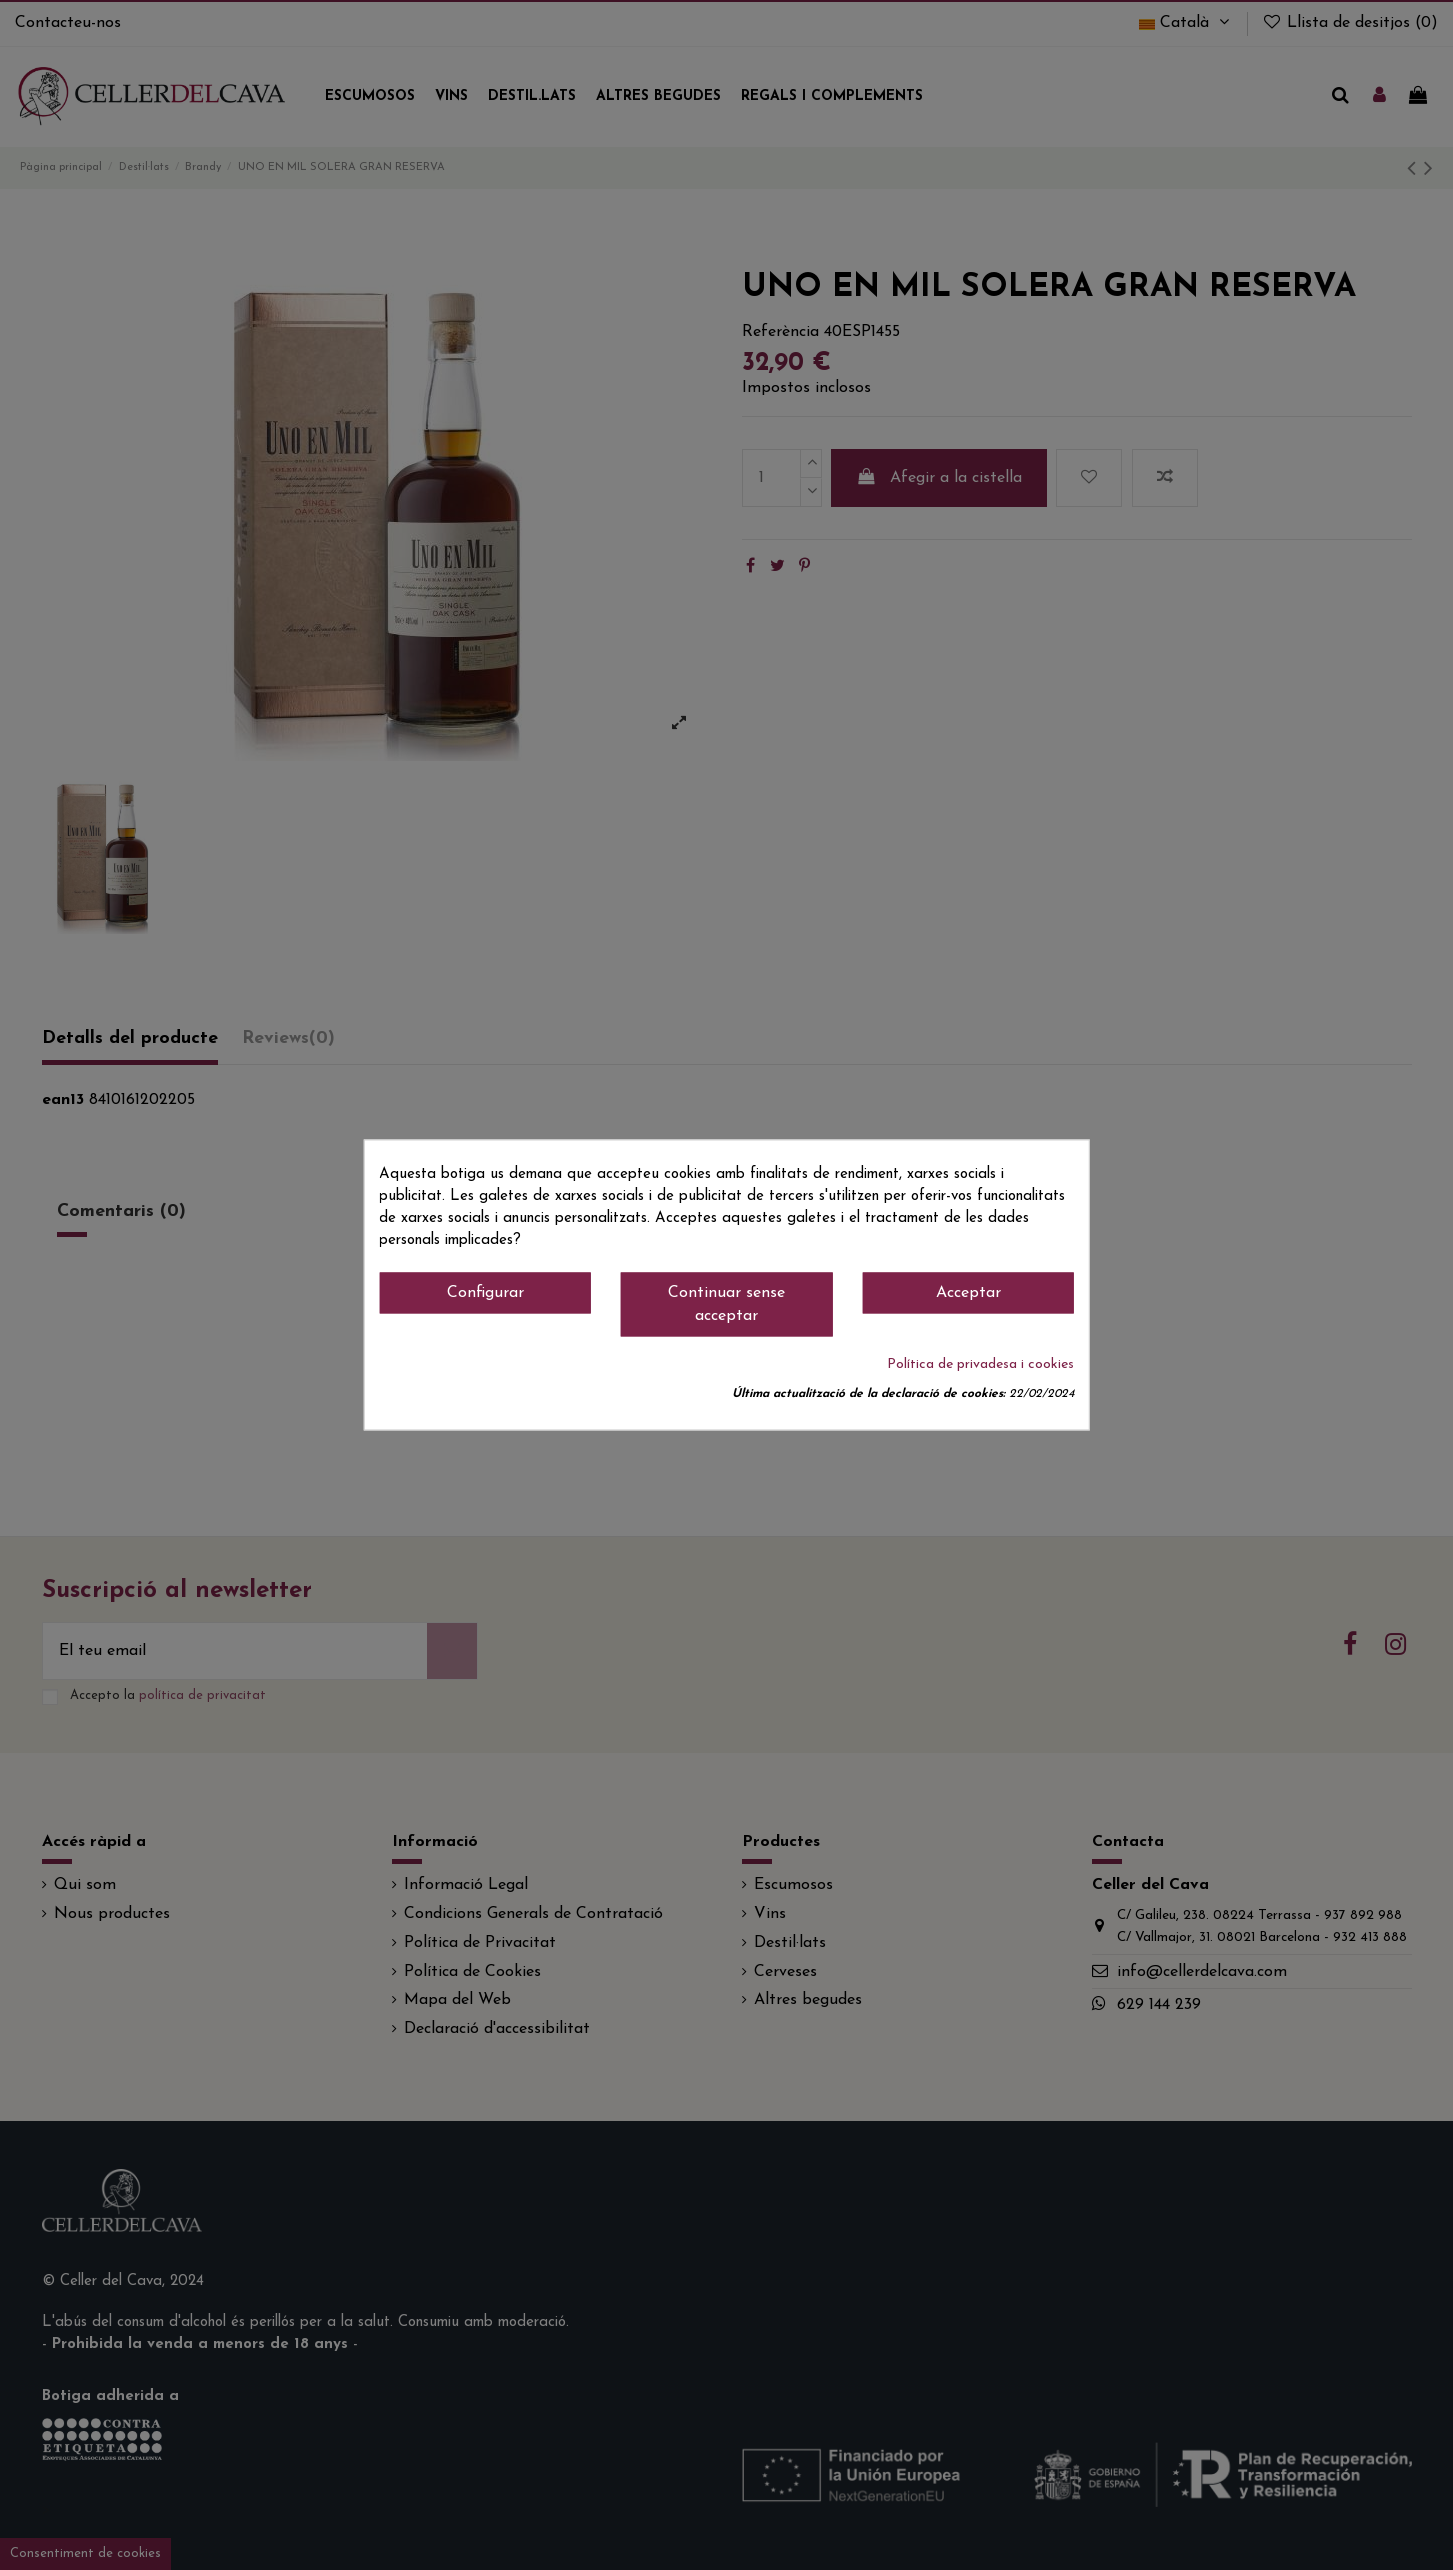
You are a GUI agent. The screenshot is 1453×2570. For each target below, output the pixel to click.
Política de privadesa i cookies (980, 1365)
